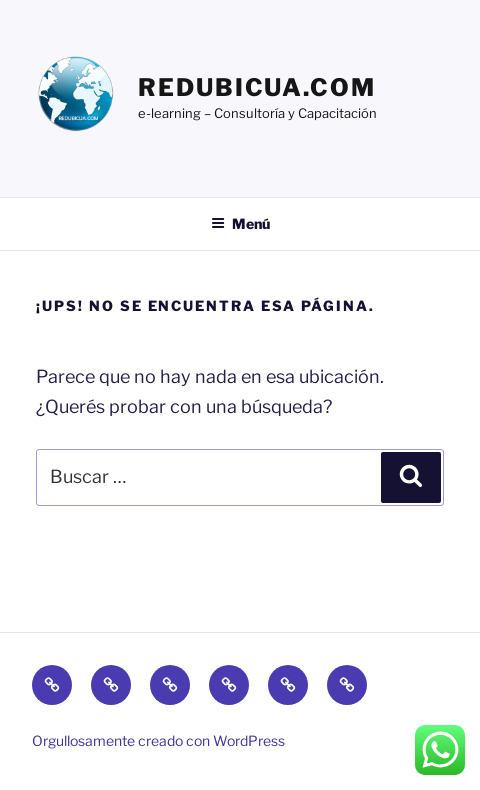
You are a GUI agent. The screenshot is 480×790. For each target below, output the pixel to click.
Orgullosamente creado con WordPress (158, 740)
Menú (240, 223)
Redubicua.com (257, 87)
